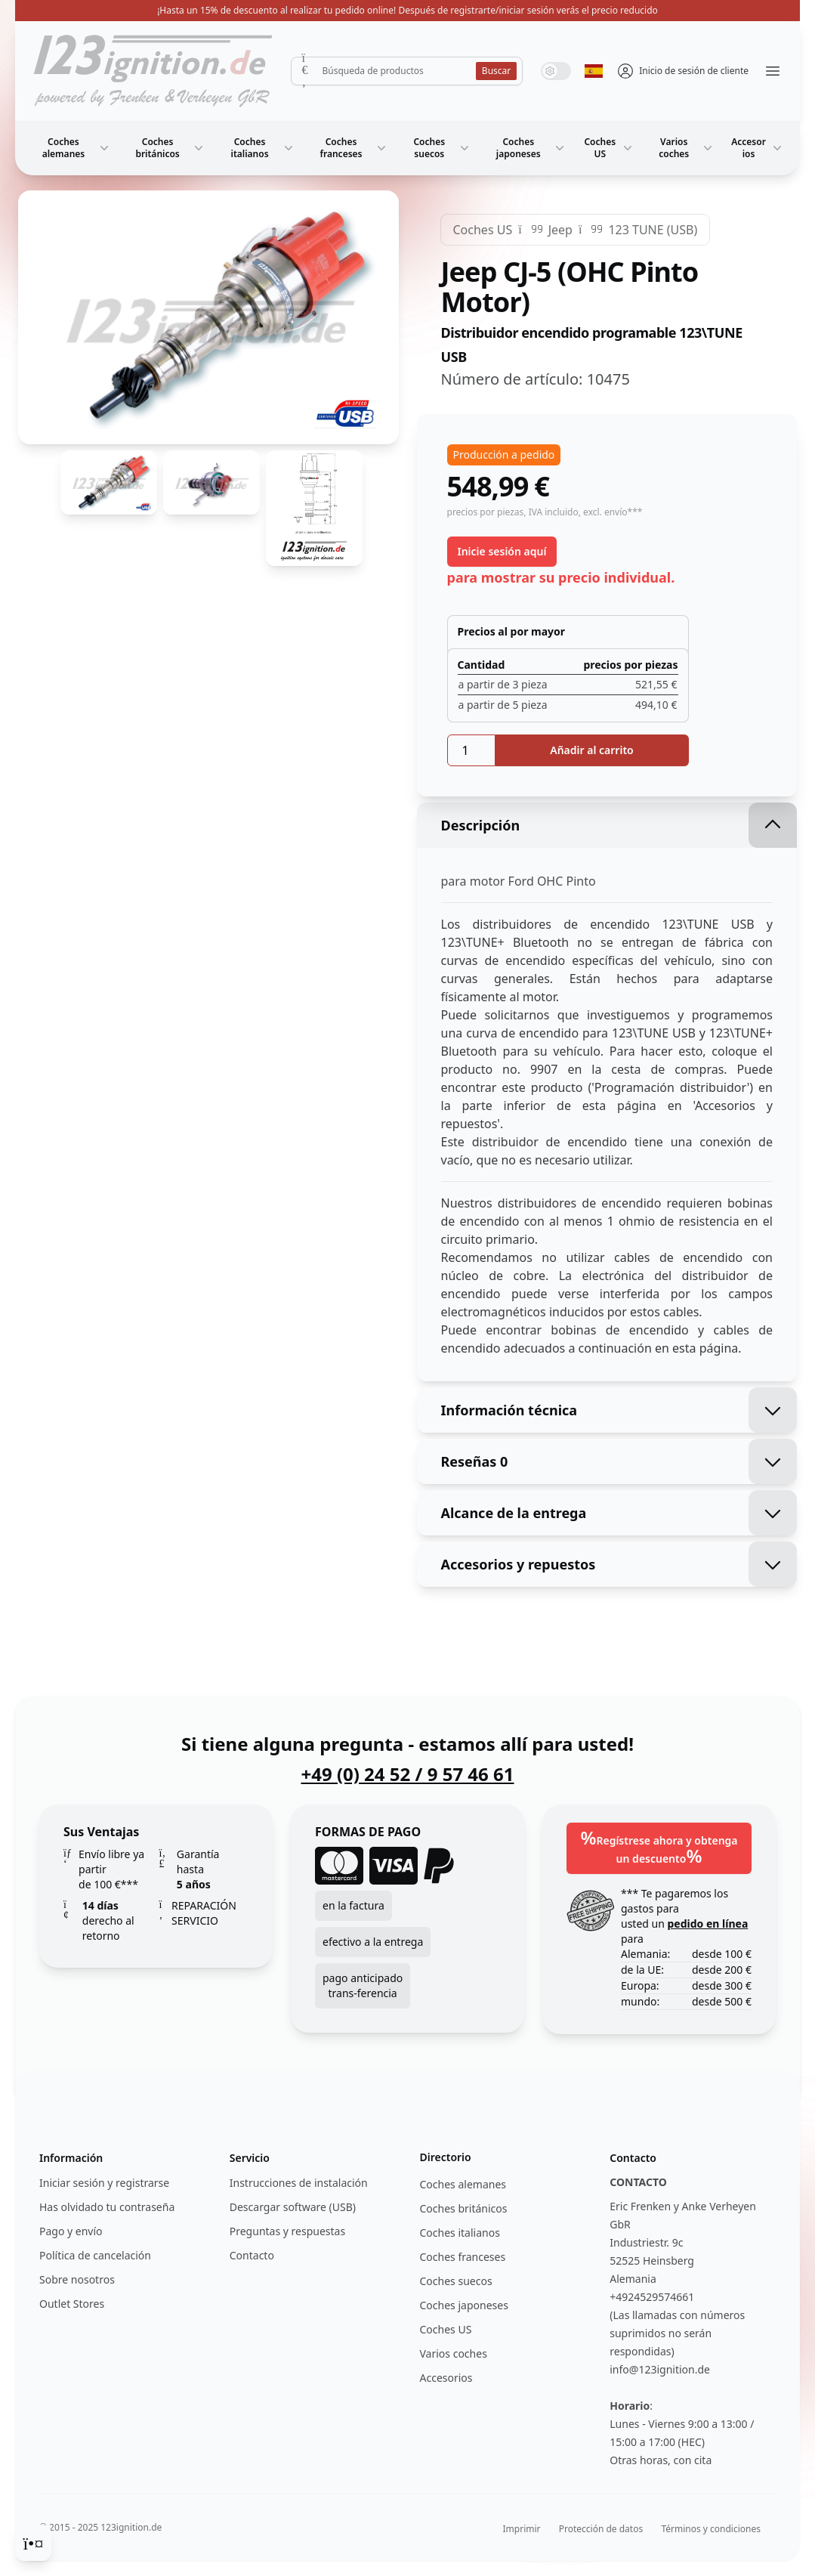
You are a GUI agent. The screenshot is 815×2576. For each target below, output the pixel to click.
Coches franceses (355, 147)
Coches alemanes (77, 147)
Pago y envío (71, 2231)
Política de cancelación (95, 2255)
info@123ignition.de (660, 2369)
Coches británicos (170, 147)
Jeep (560, 229)
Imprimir (522, 2528)
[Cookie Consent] (33, 2543)
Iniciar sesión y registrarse (104, 2183)
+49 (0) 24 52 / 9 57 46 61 (407, 1774)
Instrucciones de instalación (299, 2183)
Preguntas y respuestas (287, 2231)
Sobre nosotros (77, 2279)
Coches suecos (442, 147)
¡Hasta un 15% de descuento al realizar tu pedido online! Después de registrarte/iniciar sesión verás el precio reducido (407, 10)
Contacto (252, 2255)
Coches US (609, 147)
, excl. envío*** (611, 512)
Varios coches (687, 147)
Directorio (445, 2157)
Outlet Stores (71, 2303)
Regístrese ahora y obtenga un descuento (658, 1846)
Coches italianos (263, 147)
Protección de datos (601, 2528)
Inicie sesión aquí (502, 551)
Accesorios (758, 147)
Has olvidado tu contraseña (106, 2207)
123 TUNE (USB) (652, 229)
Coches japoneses (531, 147)
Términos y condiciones (711, 2528)
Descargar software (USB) (293, 2207)
